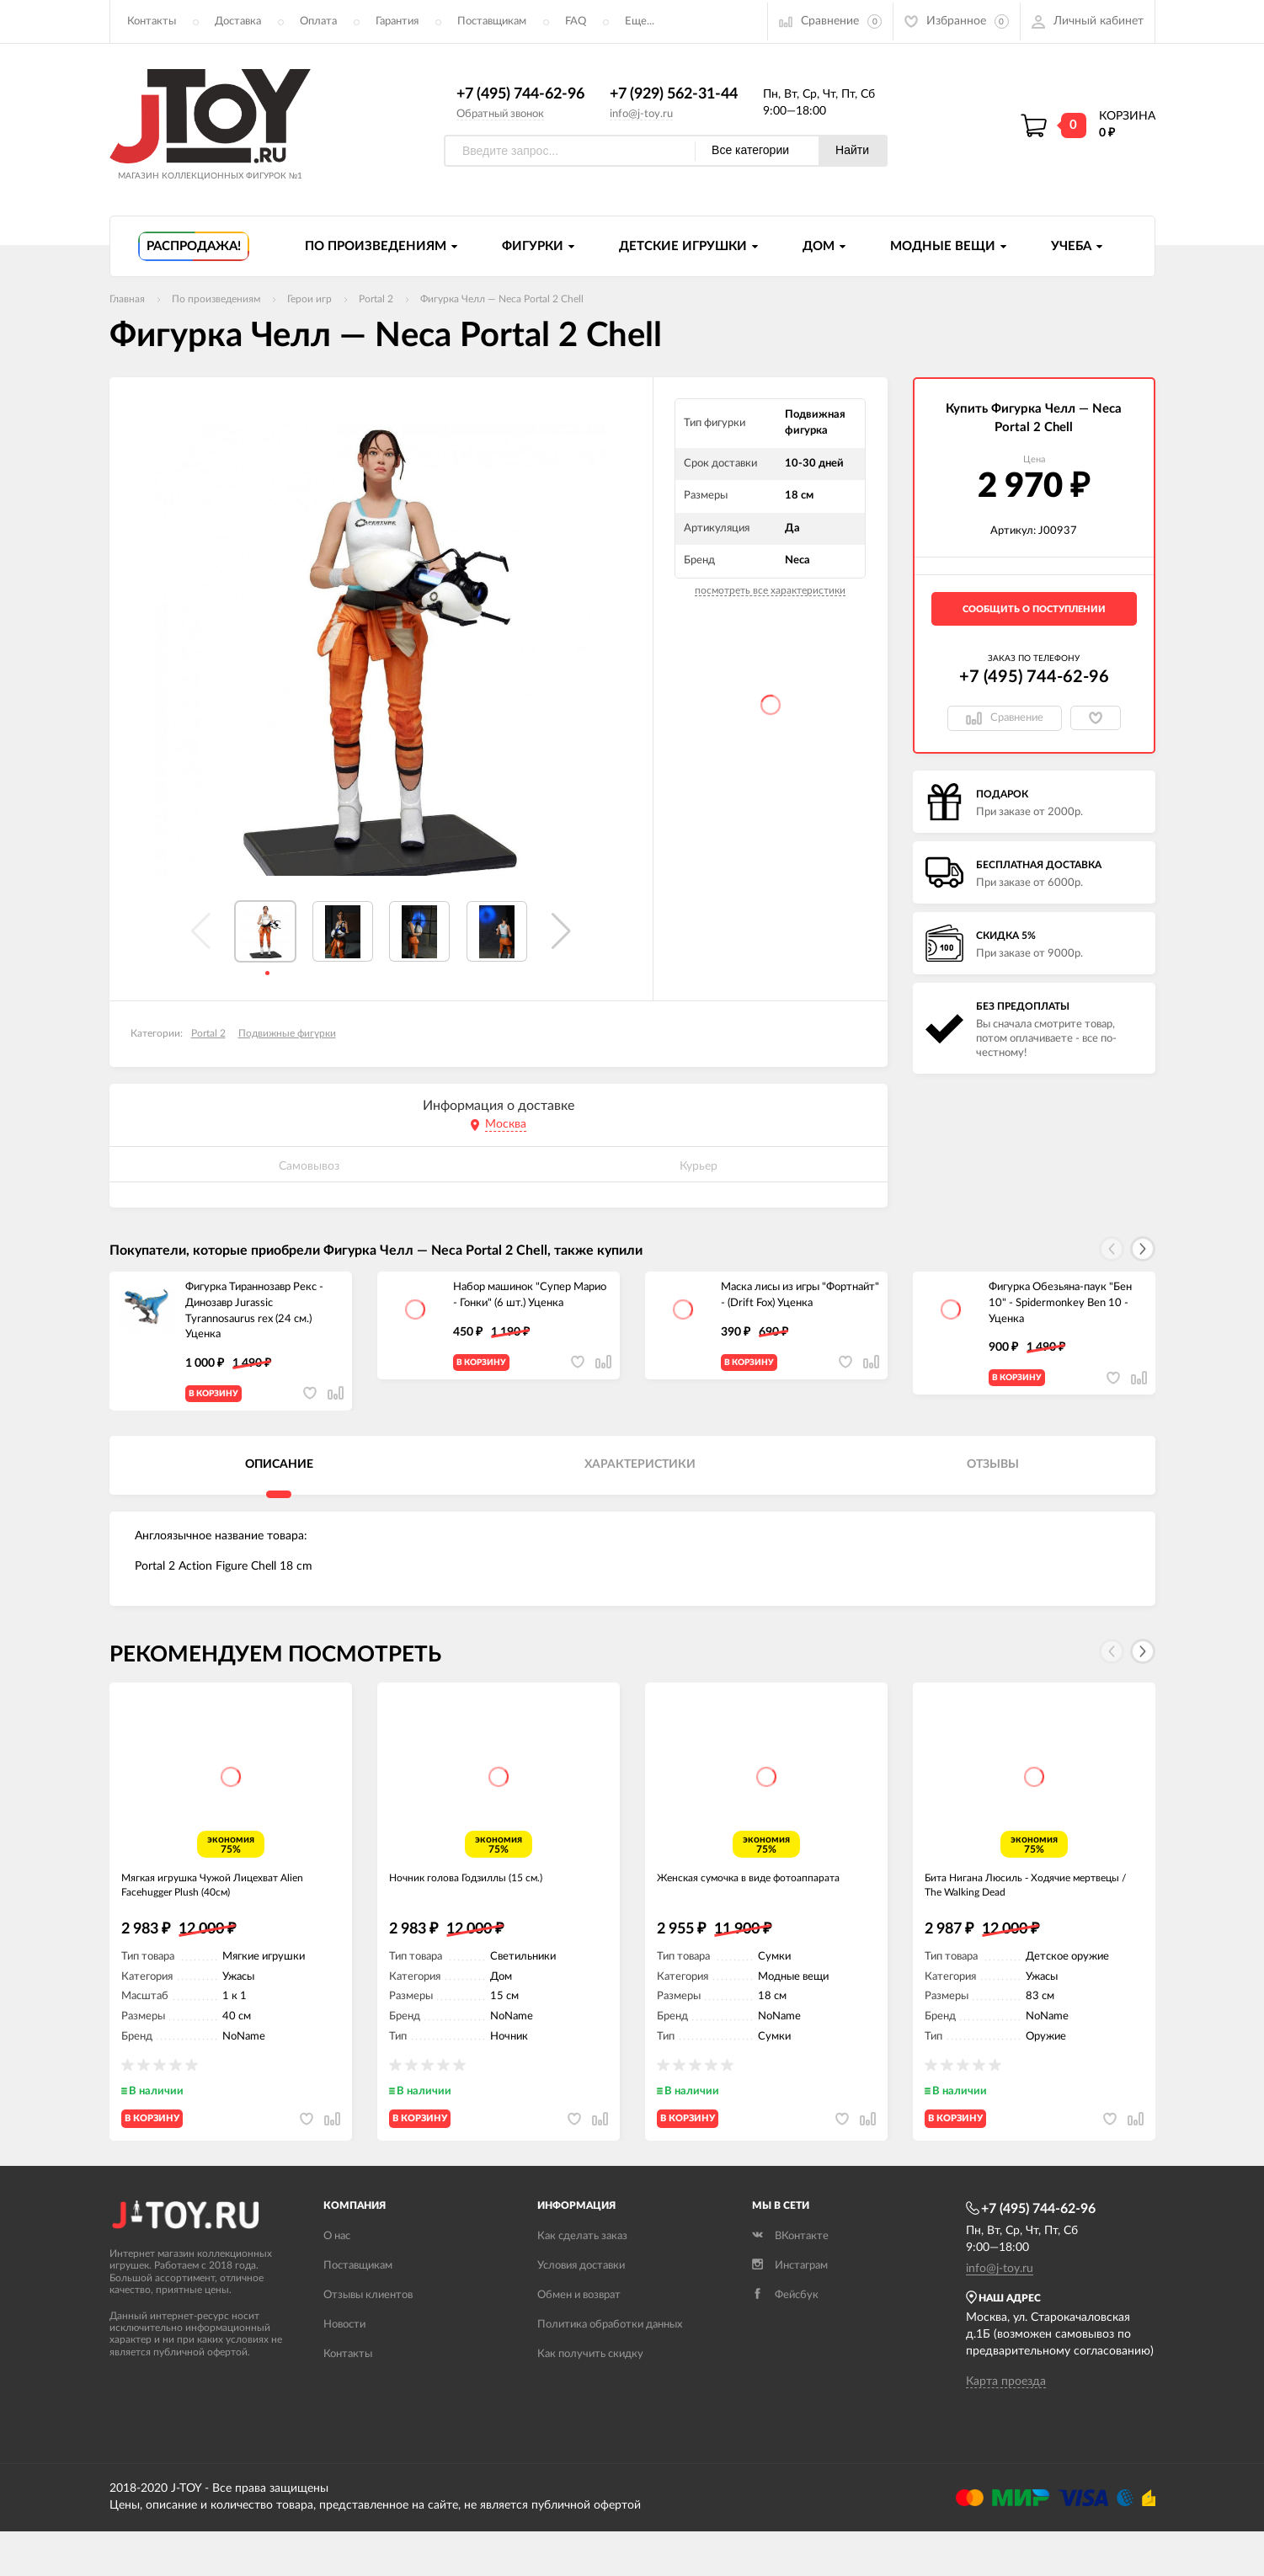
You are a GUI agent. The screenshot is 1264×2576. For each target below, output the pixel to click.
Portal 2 (208, 1034)
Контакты (151, 21)
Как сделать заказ (582, 2280)
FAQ (575, 21)
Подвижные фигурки (287, 1034)
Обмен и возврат (579, 2339)
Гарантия (397, 21)
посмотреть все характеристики (770, 591)
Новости (344, 2369)
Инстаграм (790, 2310)
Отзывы (993, 1479)
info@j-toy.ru (641, 114)
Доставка (238, 21)
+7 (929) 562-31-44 (674, 95)
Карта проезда (1006, 2426)
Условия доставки (581, 2310)
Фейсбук (785, 2339)
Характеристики (640, 1479)
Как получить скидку (590, 2398)
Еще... (639, 21)
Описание (279, 1479)
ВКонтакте (790, 2280)
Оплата (318, 21)
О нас (336, 2280)
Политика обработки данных (609, 2369)
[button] (561, 932)
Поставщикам (491, 21)
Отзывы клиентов (368, 2339)
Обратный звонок (500, 114)
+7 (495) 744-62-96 (520, 95)
